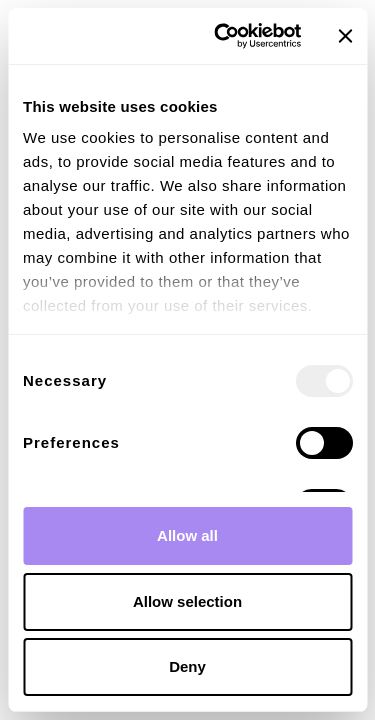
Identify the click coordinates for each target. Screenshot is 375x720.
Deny (187, 666)
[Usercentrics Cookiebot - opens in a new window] (223, 36)
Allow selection (187, 601)
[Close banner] (345, 36)
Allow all (187, 535)
